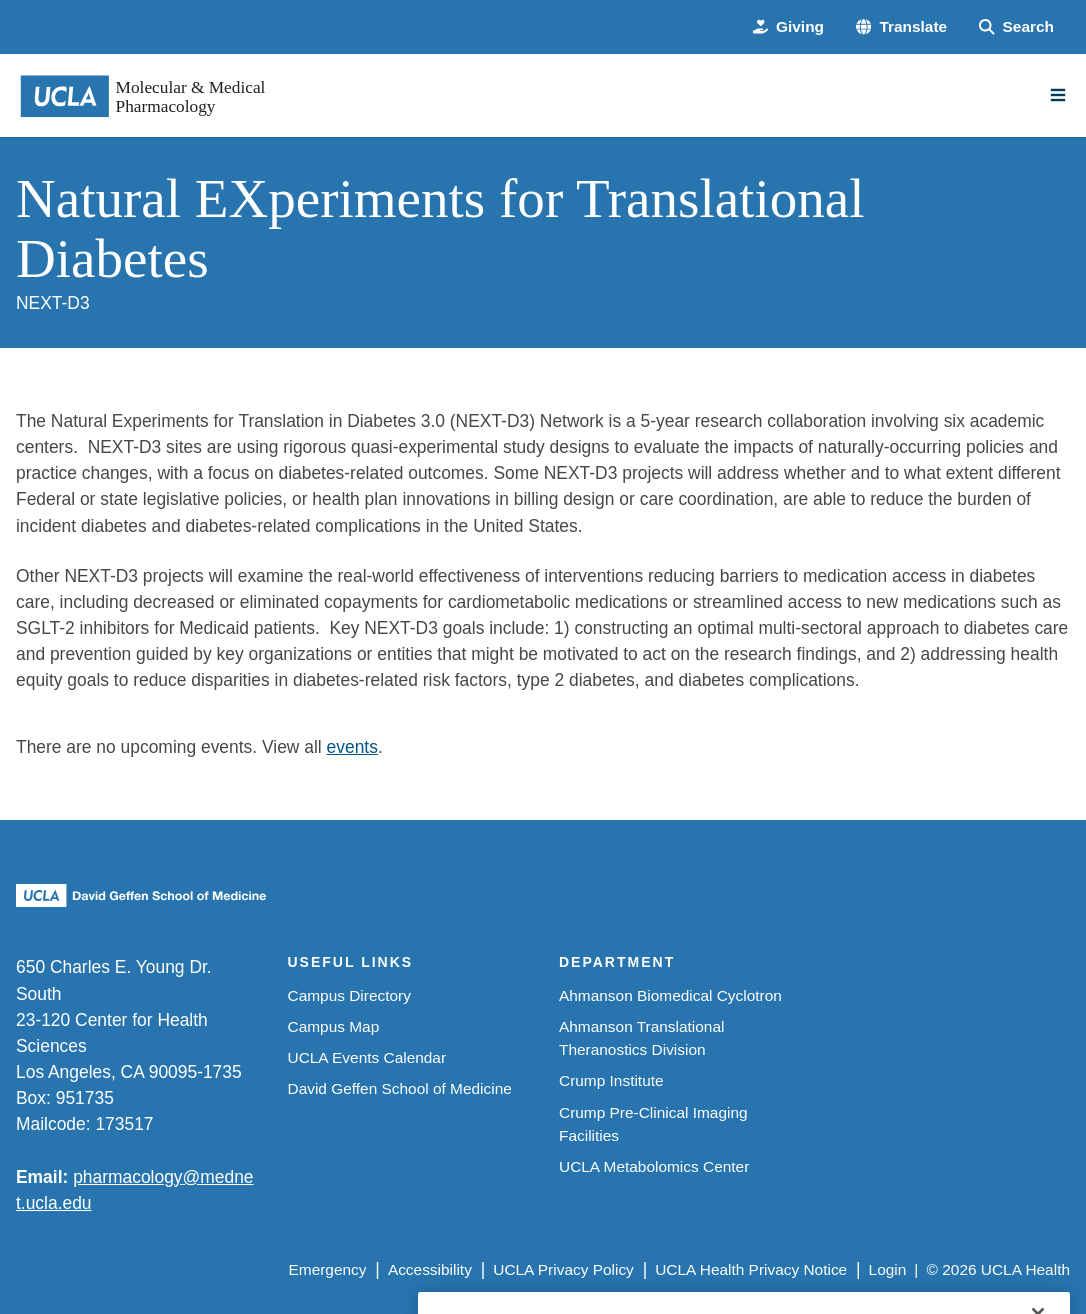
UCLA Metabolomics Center (654, 1166)
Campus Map (334, 1026)
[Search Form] (1016, 26)
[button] (901, 26)
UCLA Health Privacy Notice (751, 1269)
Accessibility (430, 1269)
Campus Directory (349, 995)
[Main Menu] (1058, 95)
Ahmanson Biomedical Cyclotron (670, 995)
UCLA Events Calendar (367, 1057)
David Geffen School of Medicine (400, 1088)
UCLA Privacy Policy (563, 1269)
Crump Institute (611, 1080)
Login (888, 1269)
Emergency (328, 1269)
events (352, 747)
